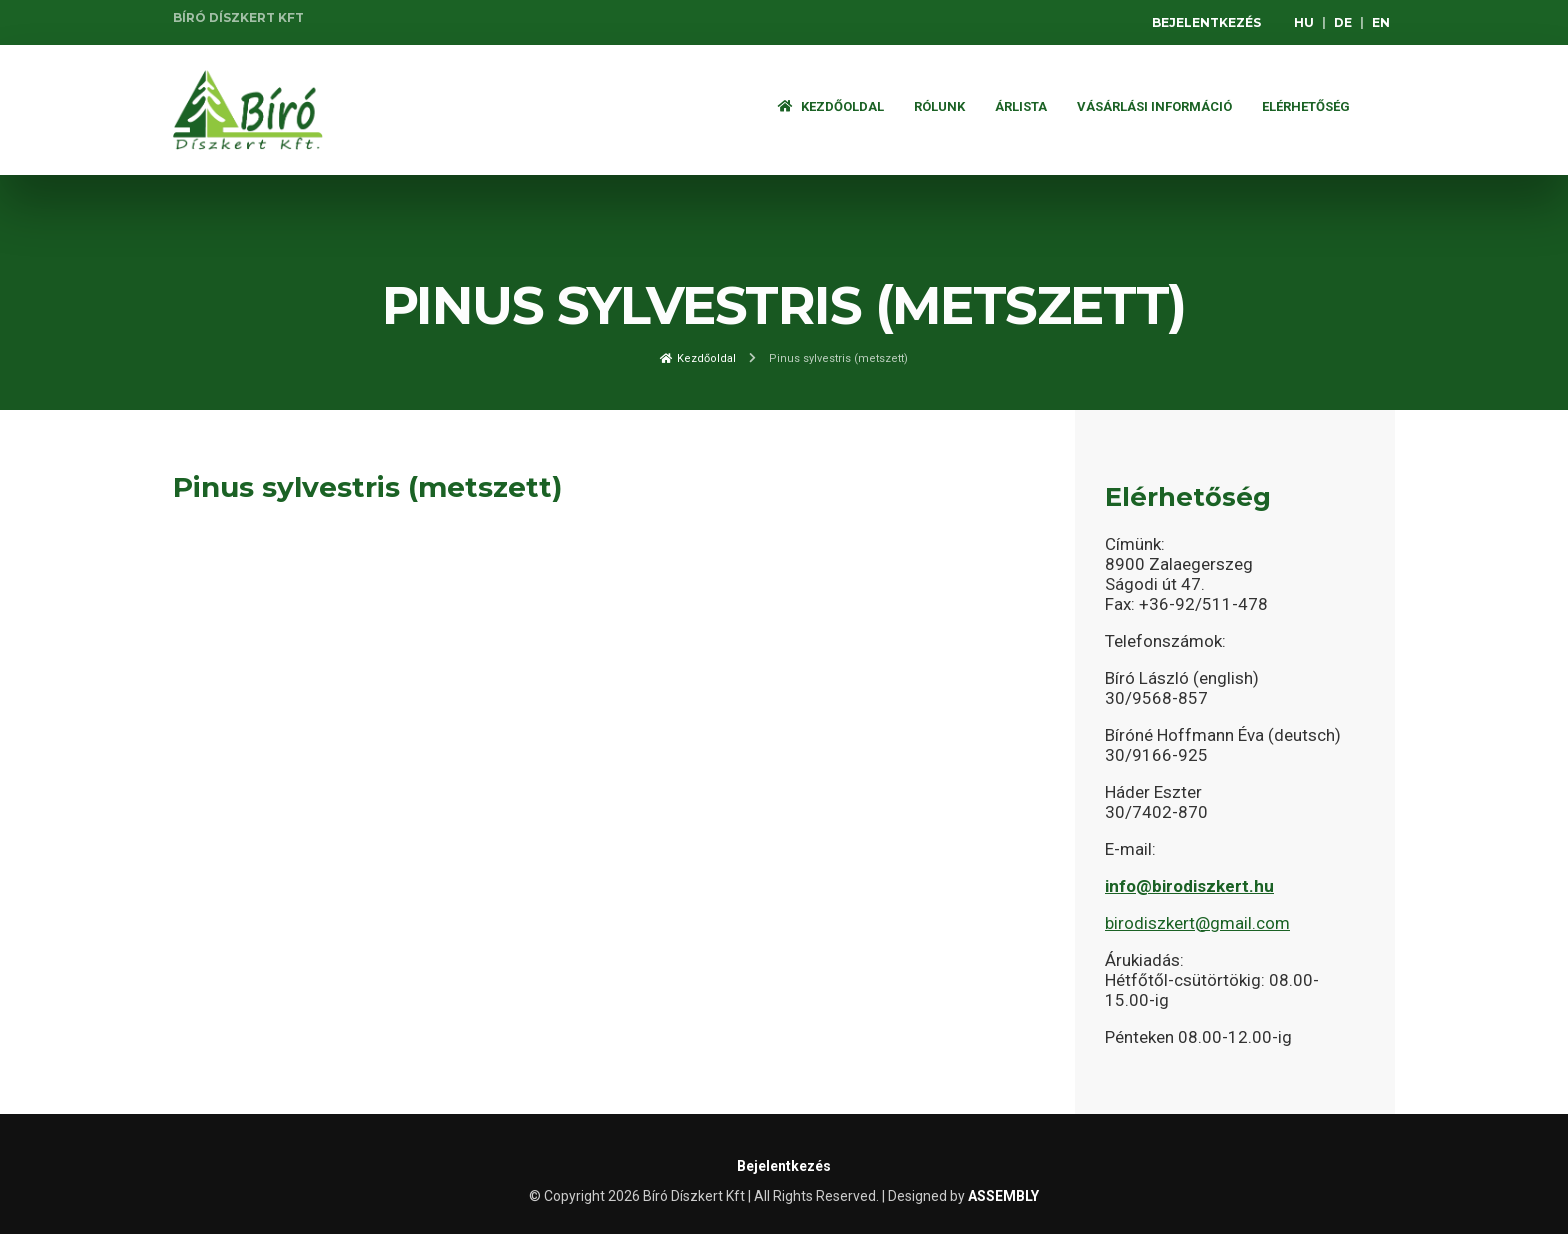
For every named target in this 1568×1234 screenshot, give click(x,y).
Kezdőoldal (831, 106)
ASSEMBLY (1003, 1196)
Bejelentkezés (1206, 22)
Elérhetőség (1306, 106)
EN (1381, 22)
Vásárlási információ (1154, 106)
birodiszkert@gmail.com (1197, 923)
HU (1304, 22)
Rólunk (939, 106)
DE (1343, 22)
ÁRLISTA (1021, 106)
